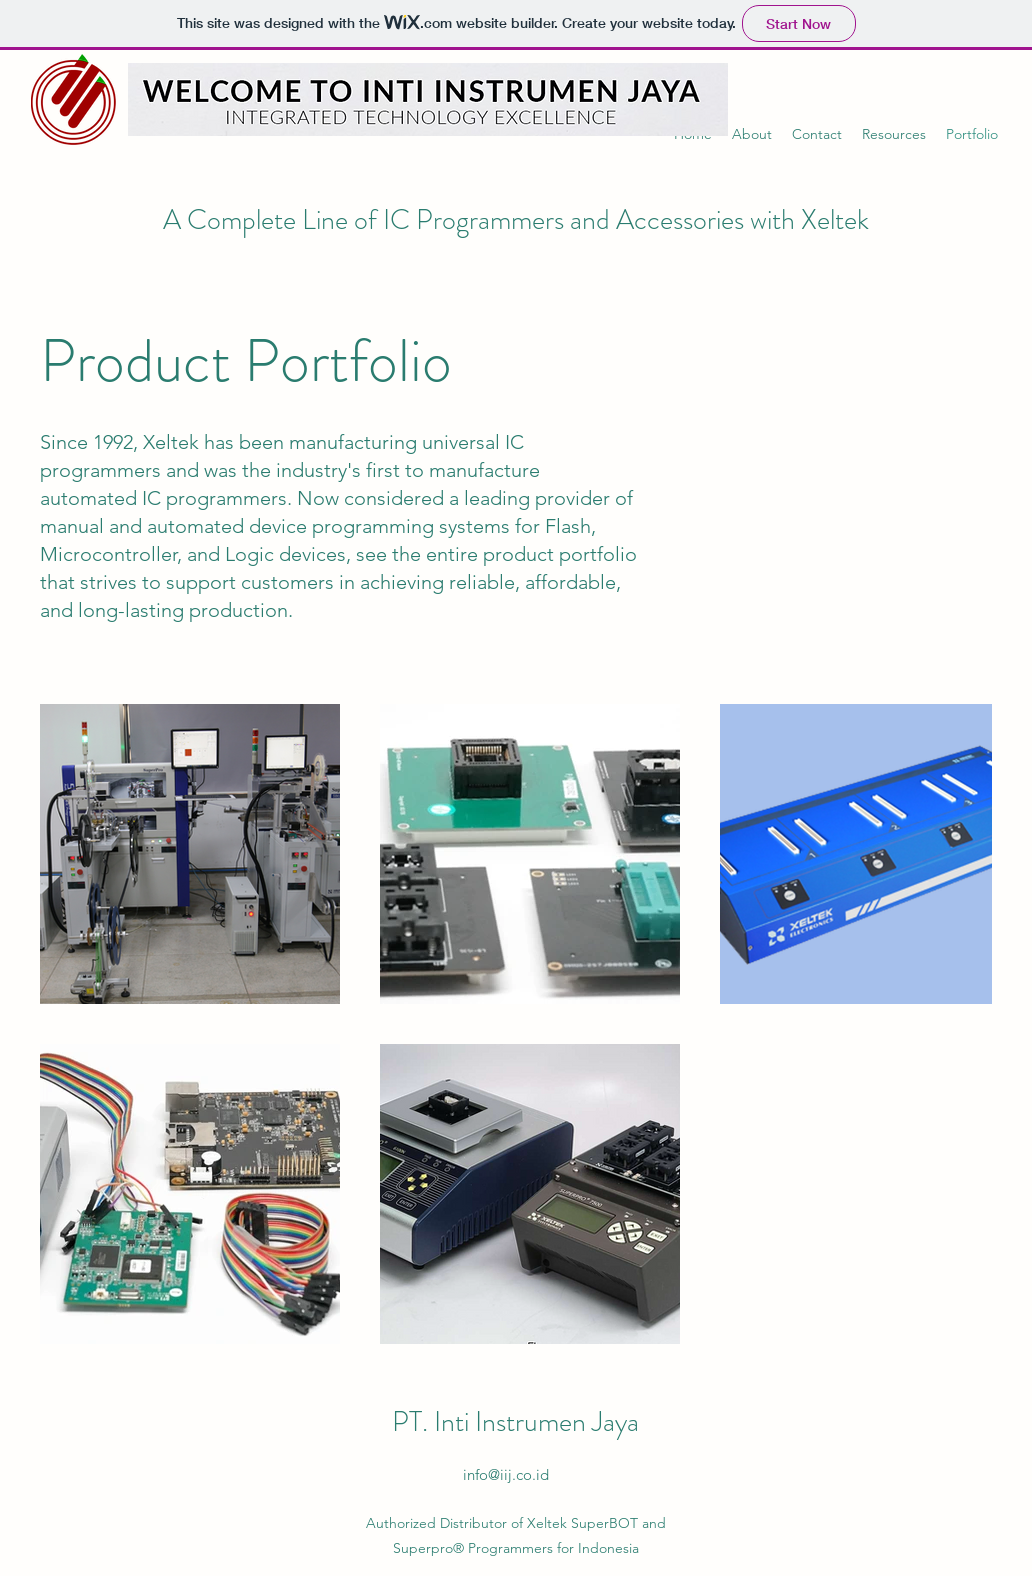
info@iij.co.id (506, 1474)
